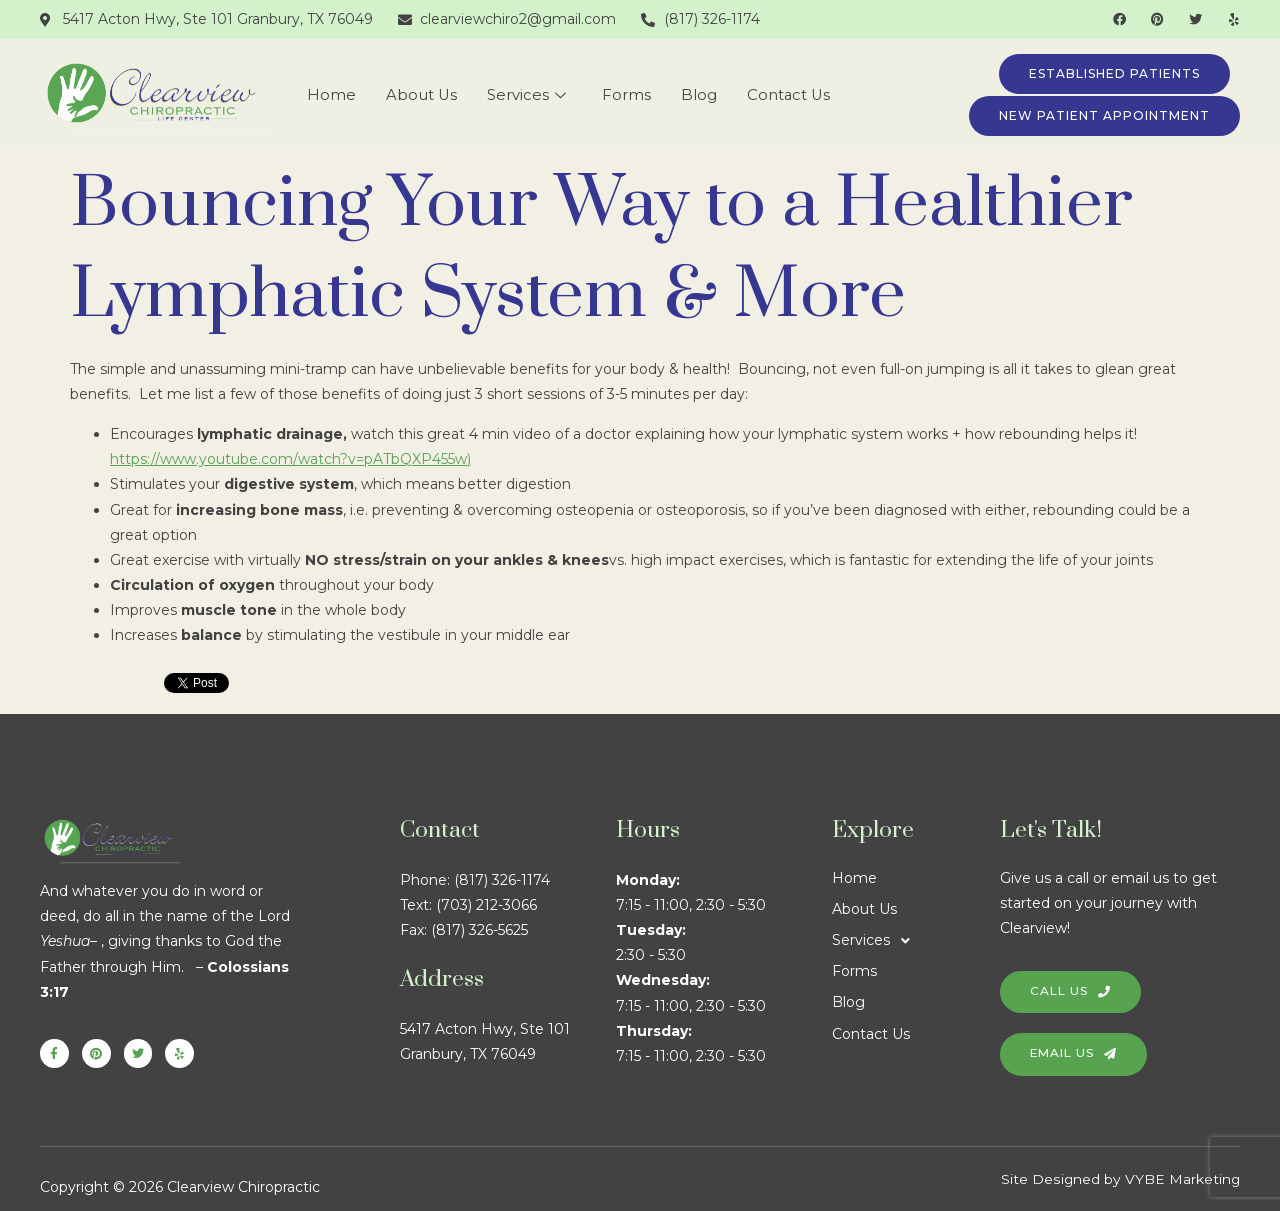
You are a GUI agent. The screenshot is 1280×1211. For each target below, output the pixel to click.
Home (329, 95)
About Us (420, 95)
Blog (698, 95)
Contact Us (788, 95)
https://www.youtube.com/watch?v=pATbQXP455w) (290, 459)
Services (525, 95)
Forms (625, 95)
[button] (916, 940)
